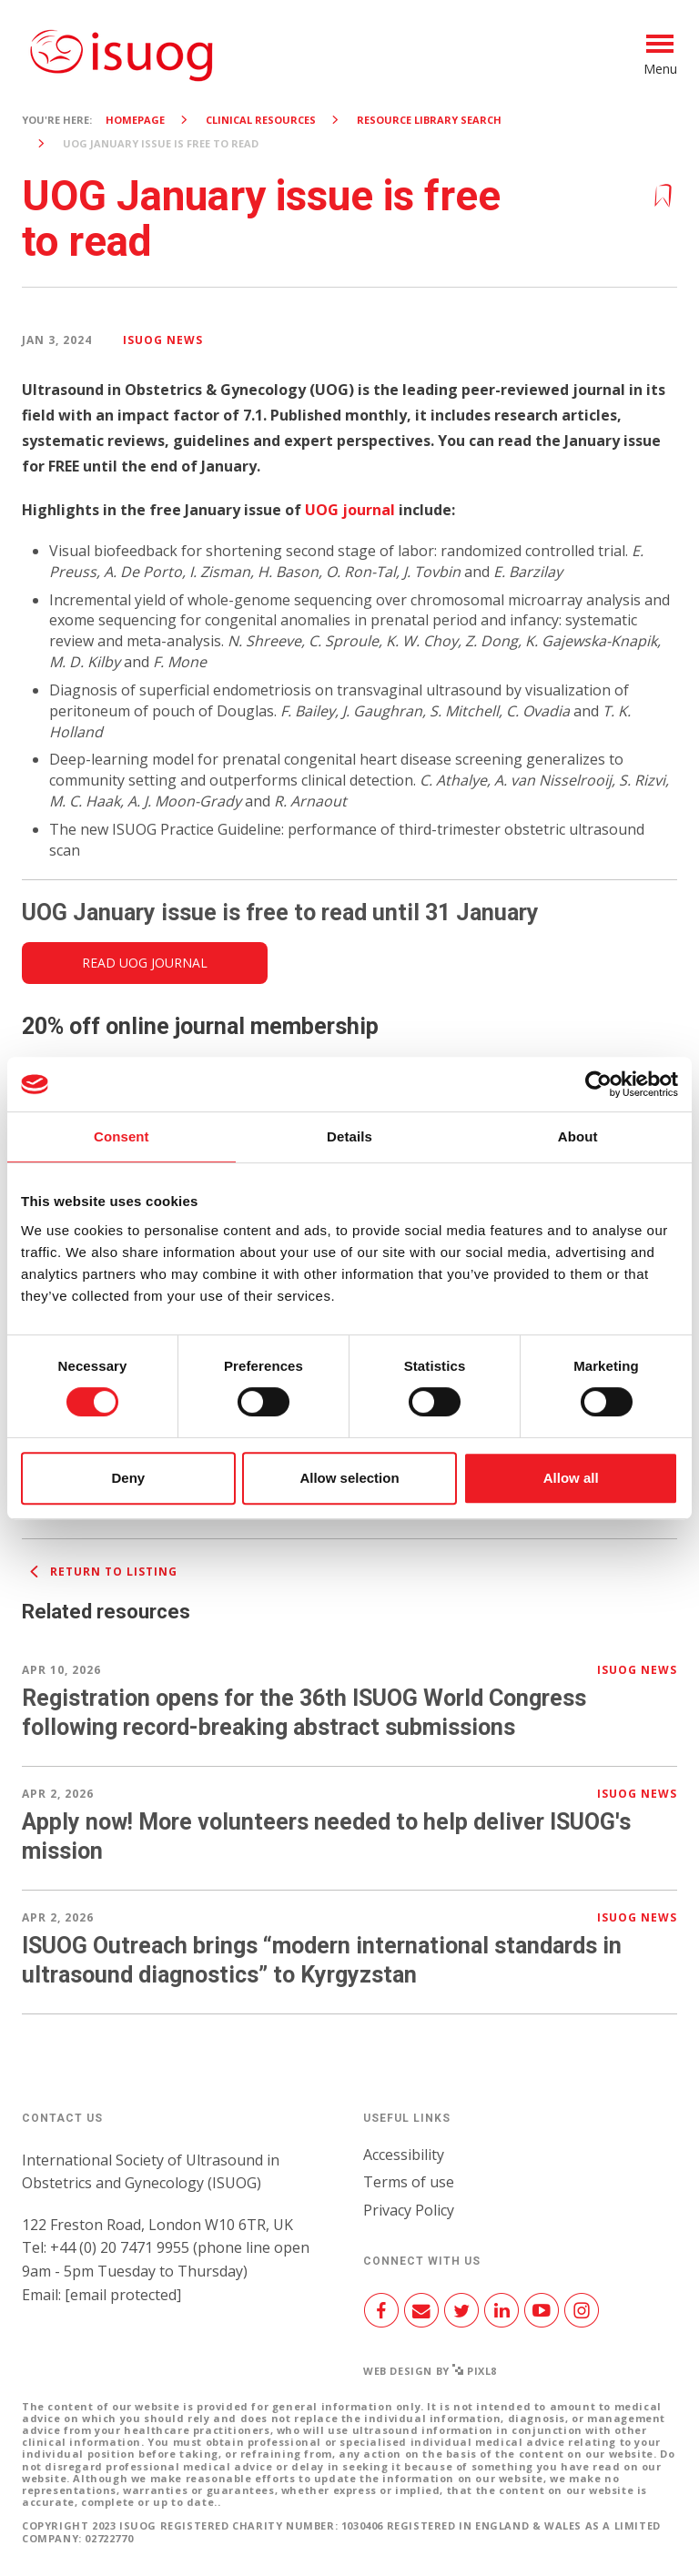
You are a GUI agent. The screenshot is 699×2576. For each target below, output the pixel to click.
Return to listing (99, 1571)
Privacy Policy (408, 2210)
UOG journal (350, 510)
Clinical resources (261, 120)
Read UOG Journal (145, 962)
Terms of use (408, 2182)
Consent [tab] (121, 1136)
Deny (128, 1478)
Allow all (571, 1478)
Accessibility (403, 2155)
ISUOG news (163, 340)
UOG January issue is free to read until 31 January (280, 912)
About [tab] (578, 1136)
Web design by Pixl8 (430, 2371)
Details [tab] (349, 1136)
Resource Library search (429, 120)
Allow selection (349, 1478)
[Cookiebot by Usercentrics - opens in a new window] (598, 1084)
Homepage (135, 120)
